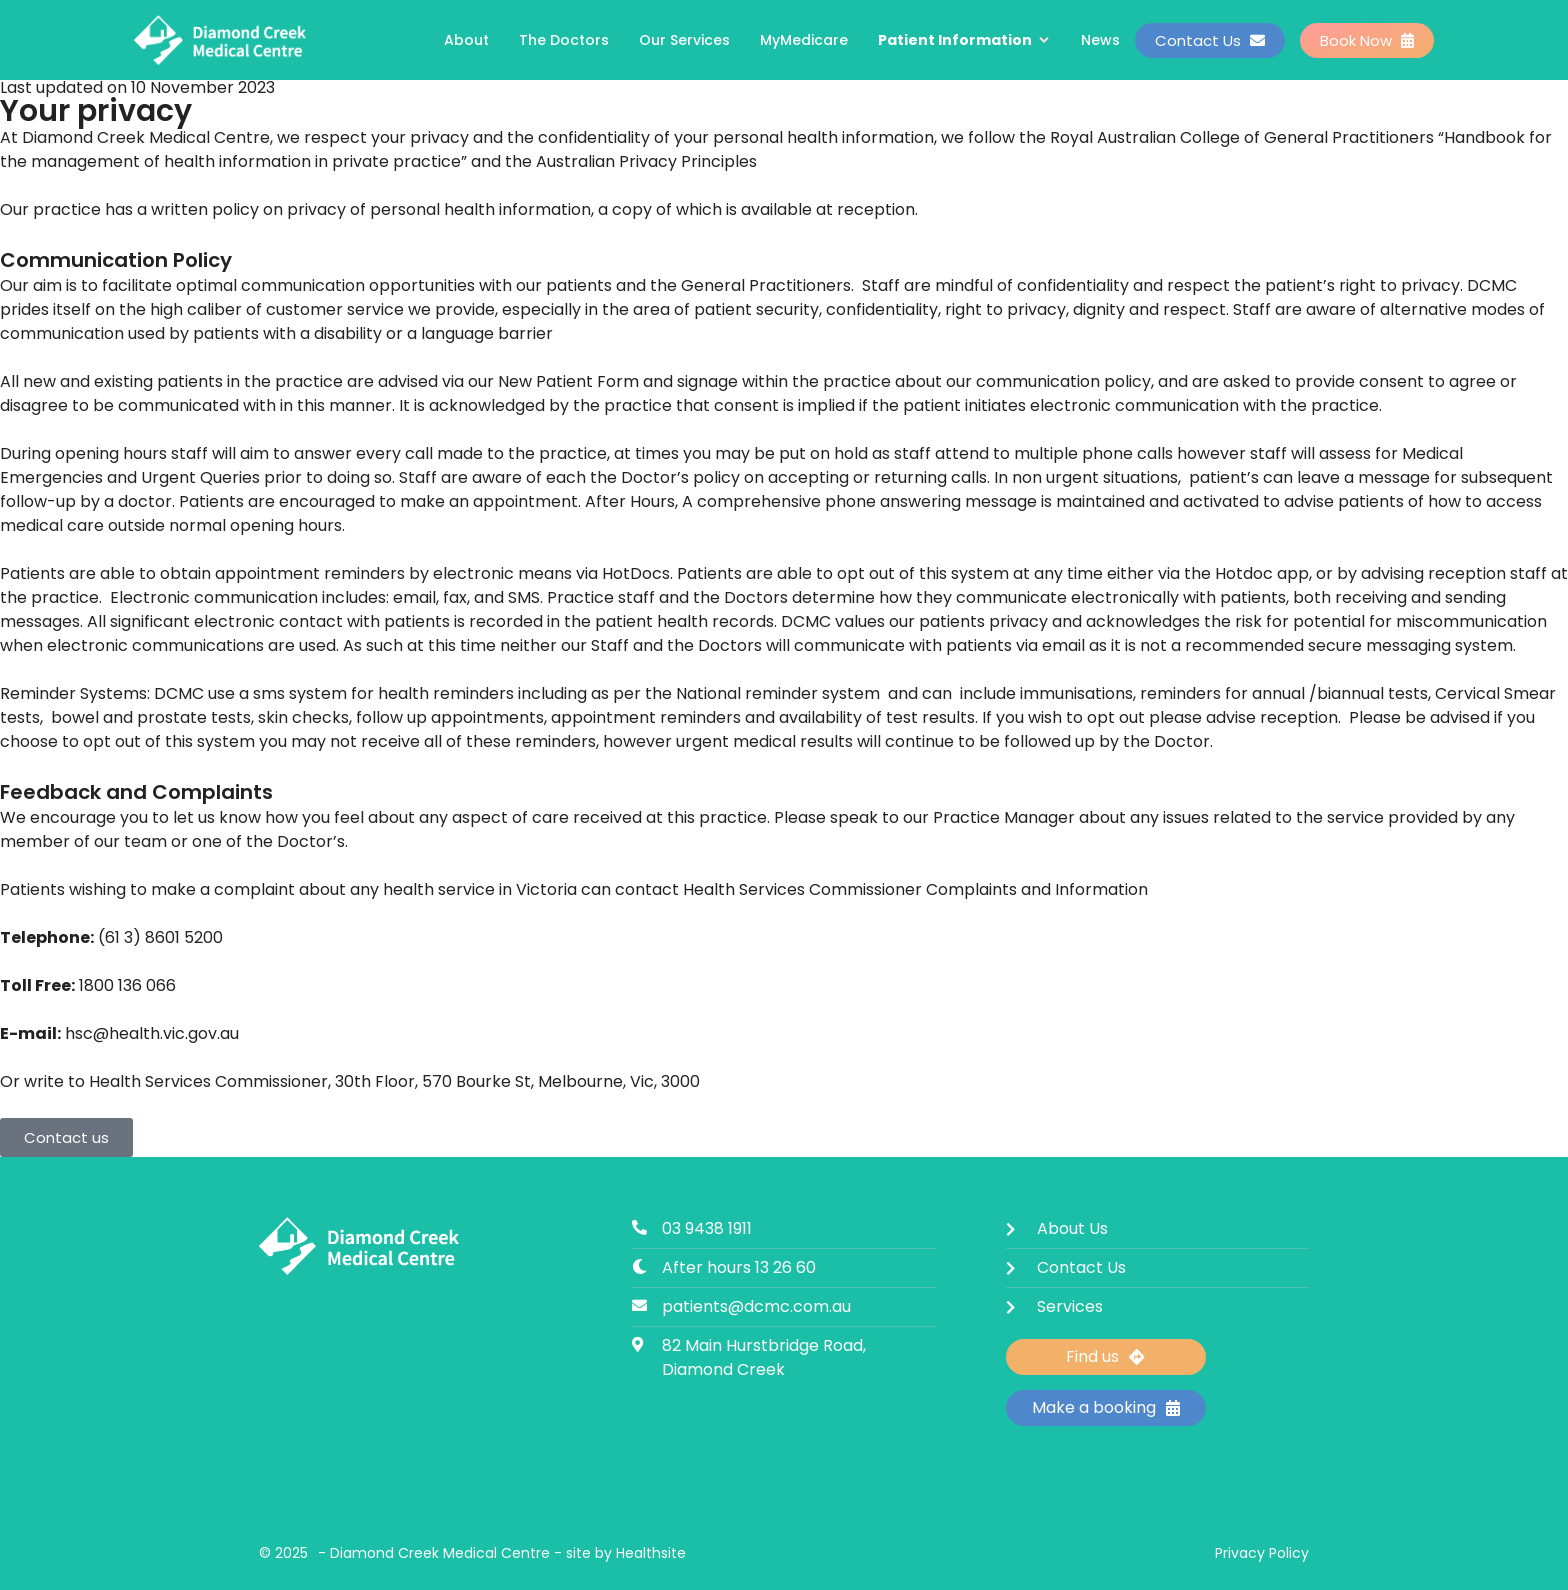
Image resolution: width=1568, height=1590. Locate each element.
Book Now (1367, 40)
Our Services (684, 40)
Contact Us (1210, 40)
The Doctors (564, 40)
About (466, 40)
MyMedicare (804, 40)
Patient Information (964, 40)
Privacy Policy (1262, 1553)
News (1100, 40)
